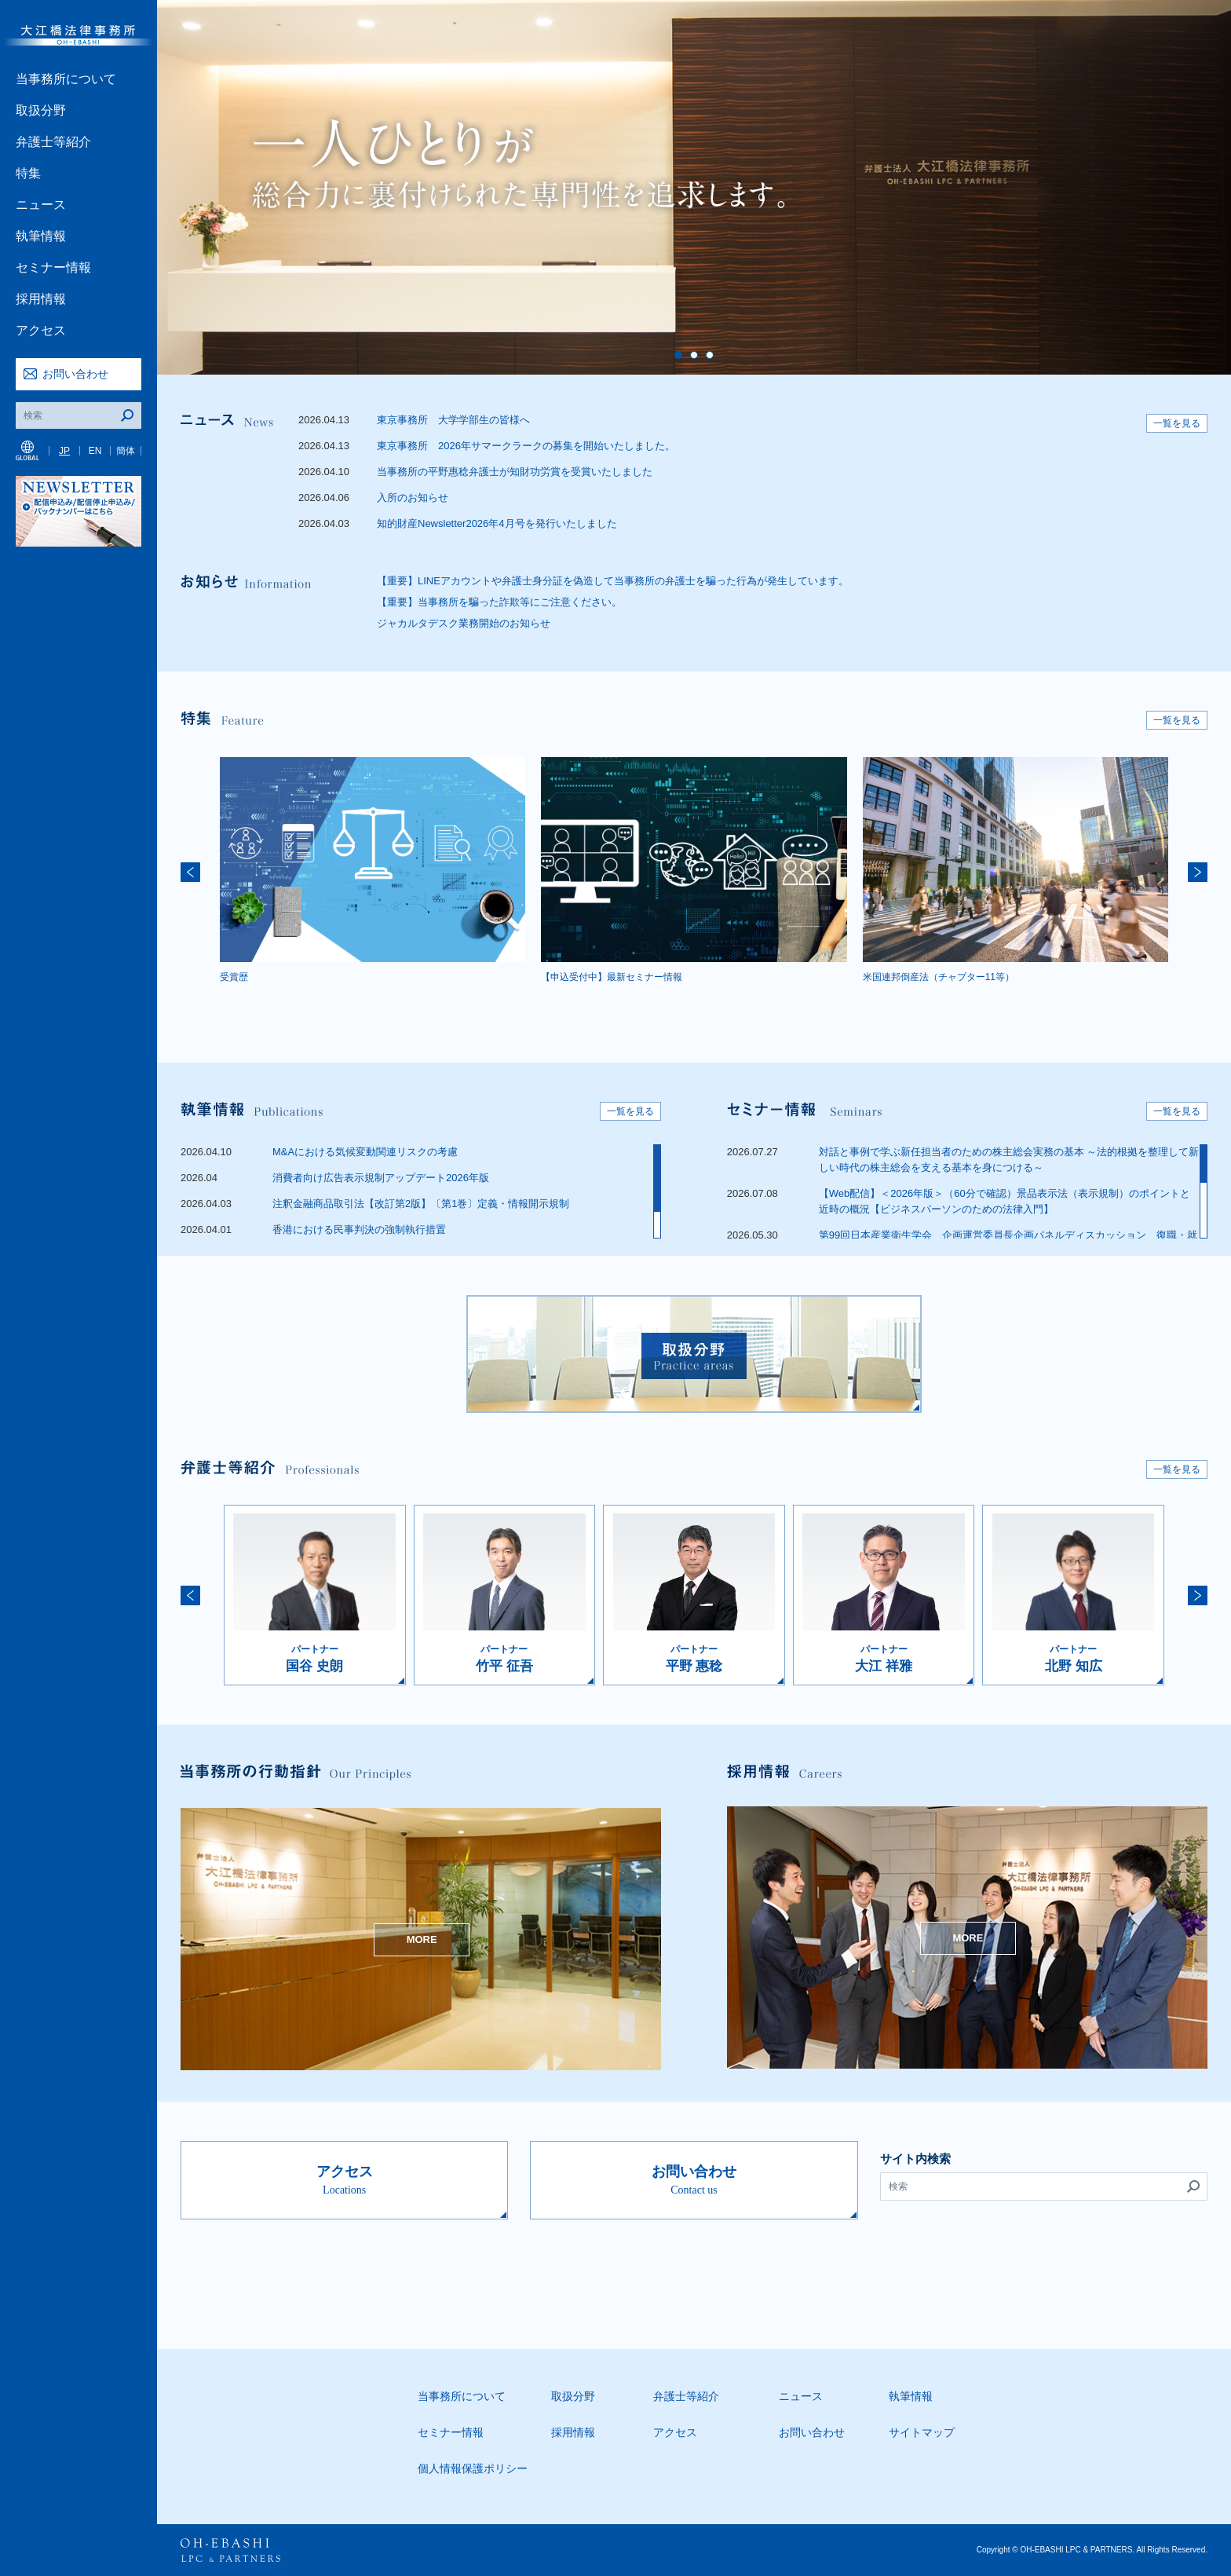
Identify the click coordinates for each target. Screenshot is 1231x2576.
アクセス (41, 330)
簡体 (125, 450)
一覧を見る (1176, 423)
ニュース (41, 204)
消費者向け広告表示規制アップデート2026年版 (380, 1178)
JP (64, 450)
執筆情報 (41, 236)
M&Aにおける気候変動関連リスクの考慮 (365, 1152)
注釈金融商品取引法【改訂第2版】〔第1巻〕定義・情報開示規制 (420, 1203)
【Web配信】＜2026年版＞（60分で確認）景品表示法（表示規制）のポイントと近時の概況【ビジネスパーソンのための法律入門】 (1004, 1201)
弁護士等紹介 (53, 141)
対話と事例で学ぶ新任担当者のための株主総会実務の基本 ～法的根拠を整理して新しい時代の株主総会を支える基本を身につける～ (1009, 1159)
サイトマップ (922, 2432)
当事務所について (66, 79)
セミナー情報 (53, 267)
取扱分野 (41, 110)
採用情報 (41, 299)
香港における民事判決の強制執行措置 (359, 1229)
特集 (28, 173)
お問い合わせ (75, 374)
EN (95, 450)
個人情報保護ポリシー (473, 2468)
